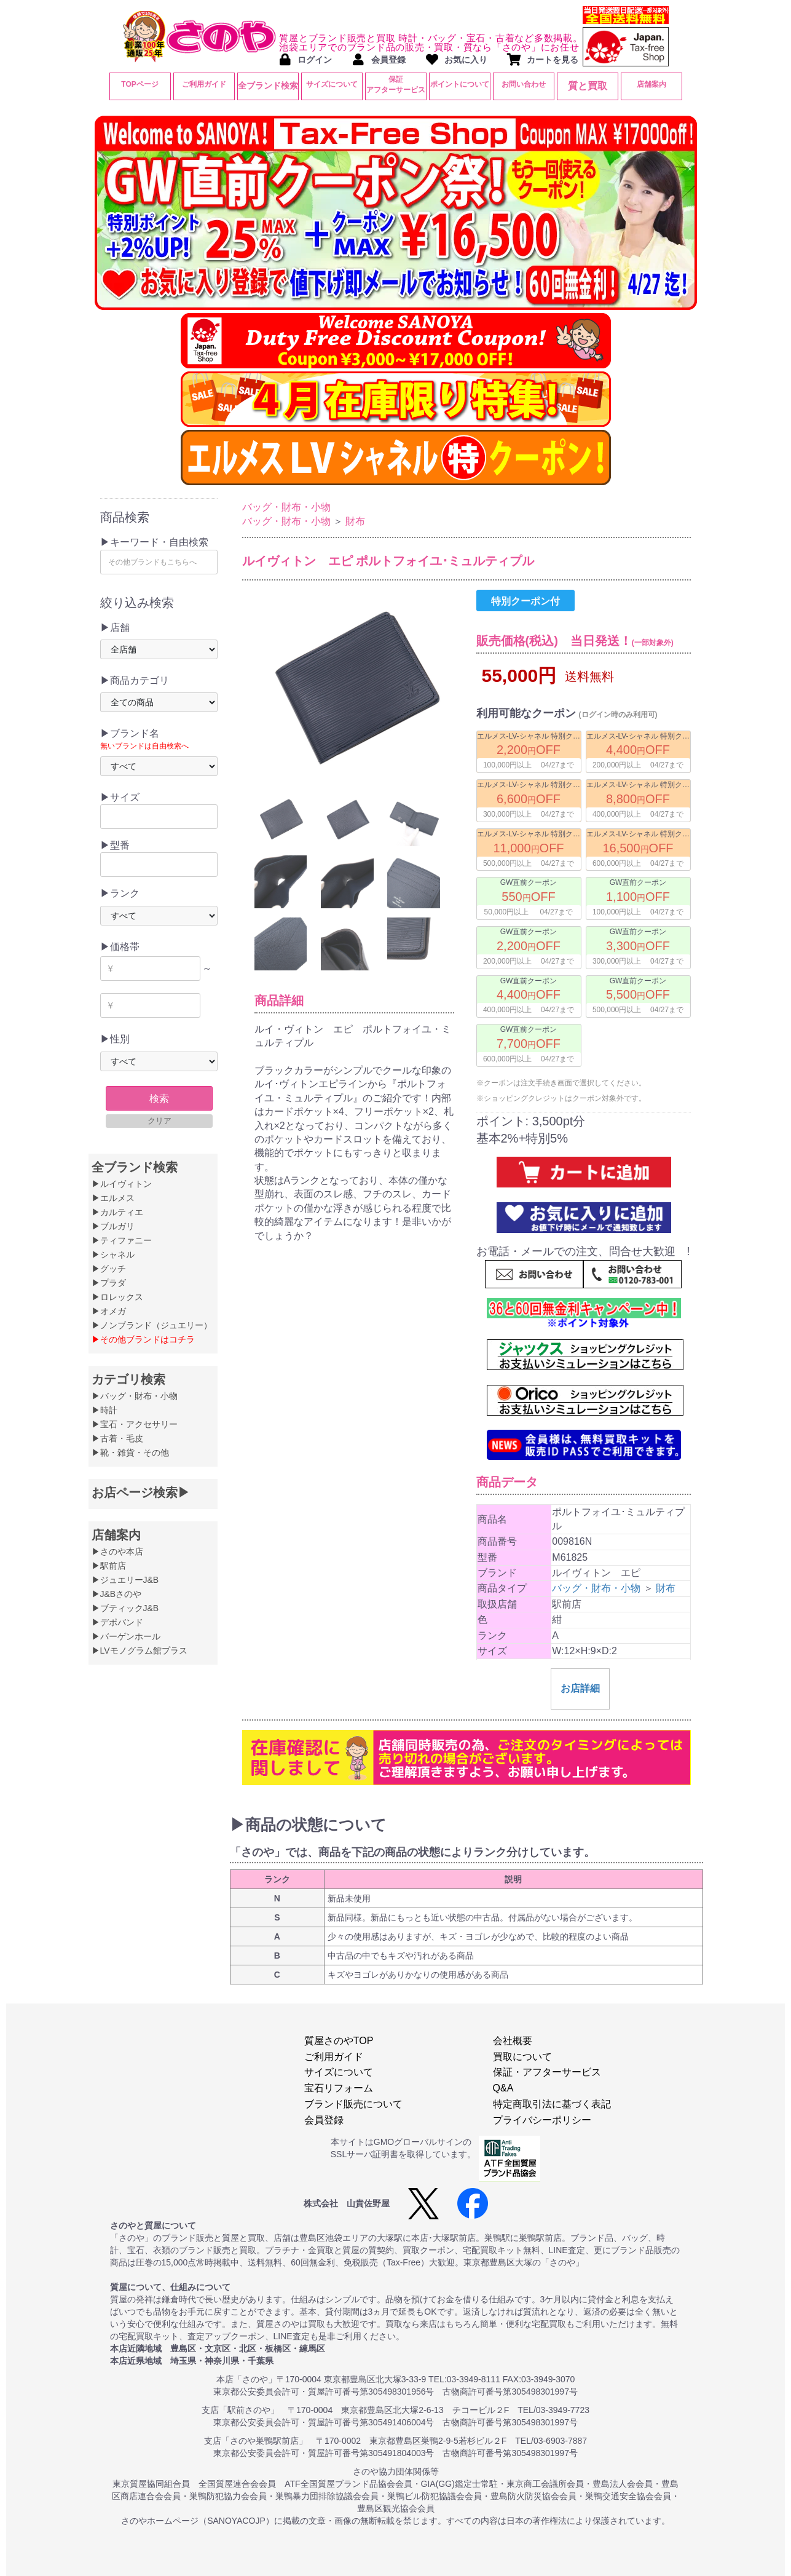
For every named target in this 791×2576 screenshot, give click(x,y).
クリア (159, 1120)
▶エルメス (113, 1198)
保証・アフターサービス (547, 2072)
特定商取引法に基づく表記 (552, 2104)
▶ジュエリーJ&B (125, 1580)
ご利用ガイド (204, 84)
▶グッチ (109, 1269)
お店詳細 (580, 1688)
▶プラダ (109, 1283)
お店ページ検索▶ (141, 1492)
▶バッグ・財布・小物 (135, 1396)
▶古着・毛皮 (117, 1438)
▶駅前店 (109, 1566)
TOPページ (139, 84)
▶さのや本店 (117, 1551)
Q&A (503, 2088)
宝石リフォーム (338, 2088)
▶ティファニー (122, 1240)
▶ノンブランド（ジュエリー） (152, 1325)
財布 (355, 521)
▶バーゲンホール (126, 1636)
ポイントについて (459, 84)
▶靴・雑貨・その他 (130, 1452)
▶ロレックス (117, 1297)
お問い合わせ (524, 84)
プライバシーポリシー (542, 2120)
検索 (159, 1098)
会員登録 (324, 2120)
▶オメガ (109, 1311)
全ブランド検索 (268, 85)
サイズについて (332, 84)
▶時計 (104, 1410)
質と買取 (587, 86)
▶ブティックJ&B (125, 1608)
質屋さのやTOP (339, 2040)
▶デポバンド (117, 1622)
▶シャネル (113, 1254)
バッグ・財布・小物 (286, 507)
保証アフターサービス (395, 84)
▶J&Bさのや (117, 1594)
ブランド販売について (353, 2104)
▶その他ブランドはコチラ (143, 1339)
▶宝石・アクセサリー (135, 1424)
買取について (522, 2056)
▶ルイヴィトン (122, 1184)
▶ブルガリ (113, 1226)
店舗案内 (651, 84)
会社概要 (512, 2040)
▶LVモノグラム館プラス (139, 1650)
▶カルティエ (117, 1212)
